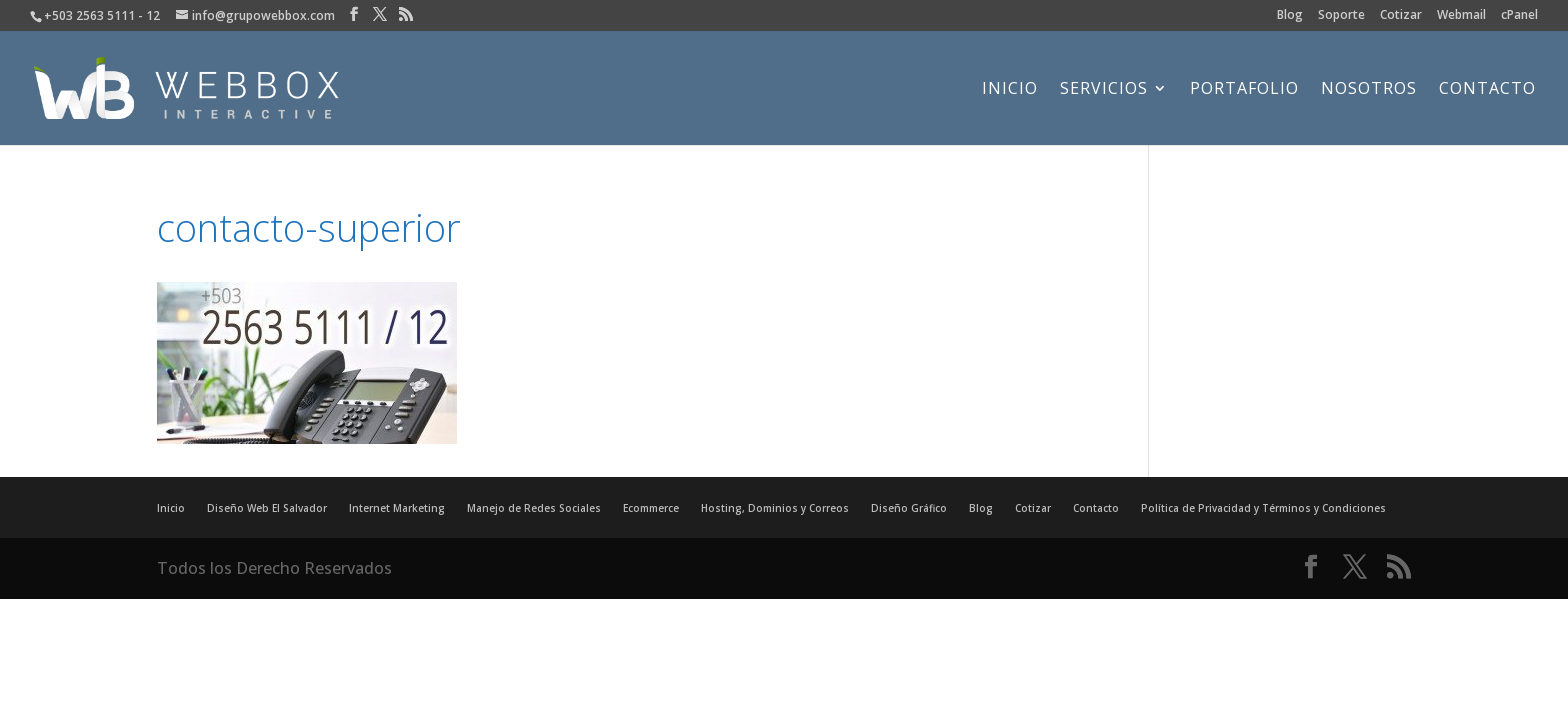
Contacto (1487, 90)
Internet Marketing (397, 508)
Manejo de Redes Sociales (534, 508)
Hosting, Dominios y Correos (775, 508)
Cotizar (1401, 16)
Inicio (1010, 90)
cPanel (1519, 16)
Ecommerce (651, 508)
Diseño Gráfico (909, 508)
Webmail (1461, 16)
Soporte (1341, 16)
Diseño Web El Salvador (267, 508)
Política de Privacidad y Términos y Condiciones (1263, 508)
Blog (1290, 16)
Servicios (1104, 90)
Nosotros (1369, 90)
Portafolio (1244, 90)
